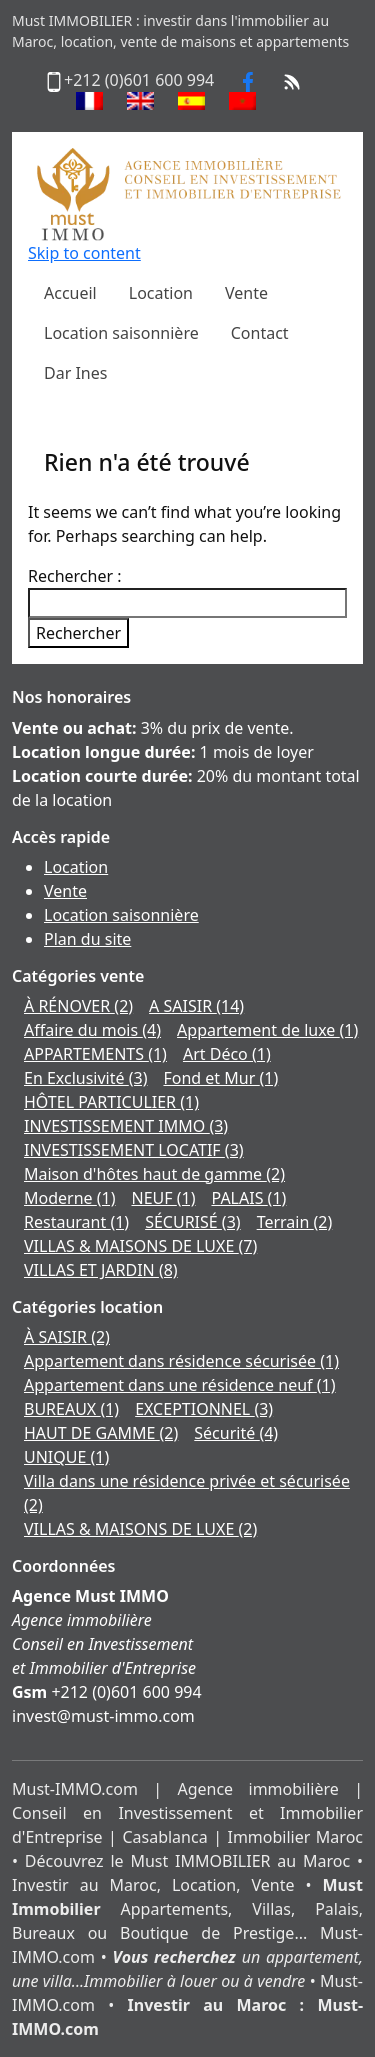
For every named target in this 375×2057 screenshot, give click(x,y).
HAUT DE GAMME (101, 1433)
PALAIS (249, 1198)
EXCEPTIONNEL (204, 1409)
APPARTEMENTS (95, 1054)
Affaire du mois (92, 1030)
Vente (65, 891)
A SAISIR (196, 1006)
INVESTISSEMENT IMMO (126, 1126)
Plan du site (87, 939)
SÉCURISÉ (192, 1222)
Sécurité (236, 1433)
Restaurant (76, 1222)
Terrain (295, 1222)
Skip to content (84, 253)
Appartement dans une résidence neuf (180, 1385)
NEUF (164, 1198)
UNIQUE (66, 1457)
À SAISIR (67, 1337)
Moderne (70, 1198)
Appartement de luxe (267, 1030)
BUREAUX (71, 1409)
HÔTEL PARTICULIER (111, 1102)
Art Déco (227, 1054)
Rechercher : (75, 576)
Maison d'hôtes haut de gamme (154, 1174)
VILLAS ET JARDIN (101, 1270)
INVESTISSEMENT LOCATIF (134, 1150)
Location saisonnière (121, 915)
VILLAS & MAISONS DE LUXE (140, 1246)
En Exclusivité (85, 1078)
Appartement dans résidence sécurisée (181, 1361)
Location (76, 867)
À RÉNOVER (78, 1006)
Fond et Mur (220, 1078)
